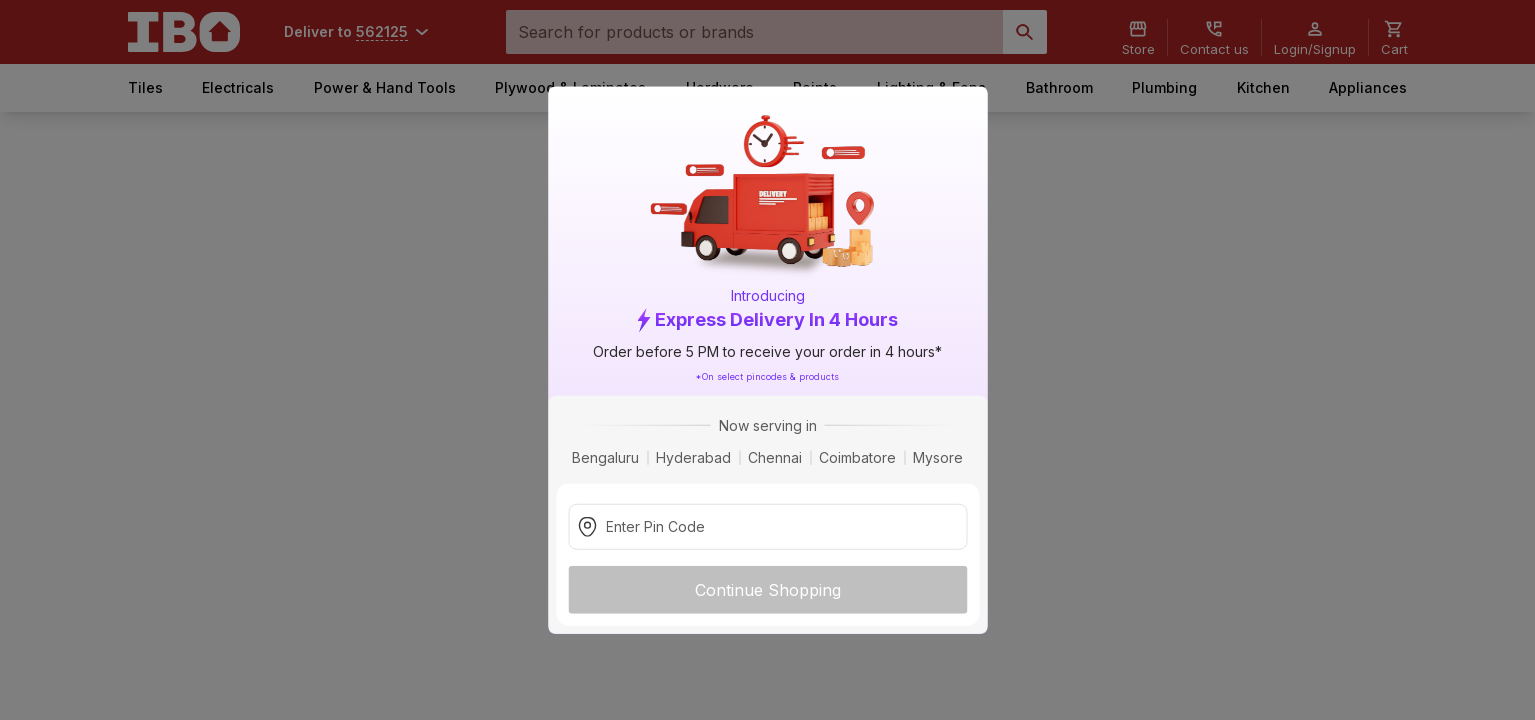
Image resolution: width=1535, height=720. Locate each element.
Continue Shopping (768, 589)
